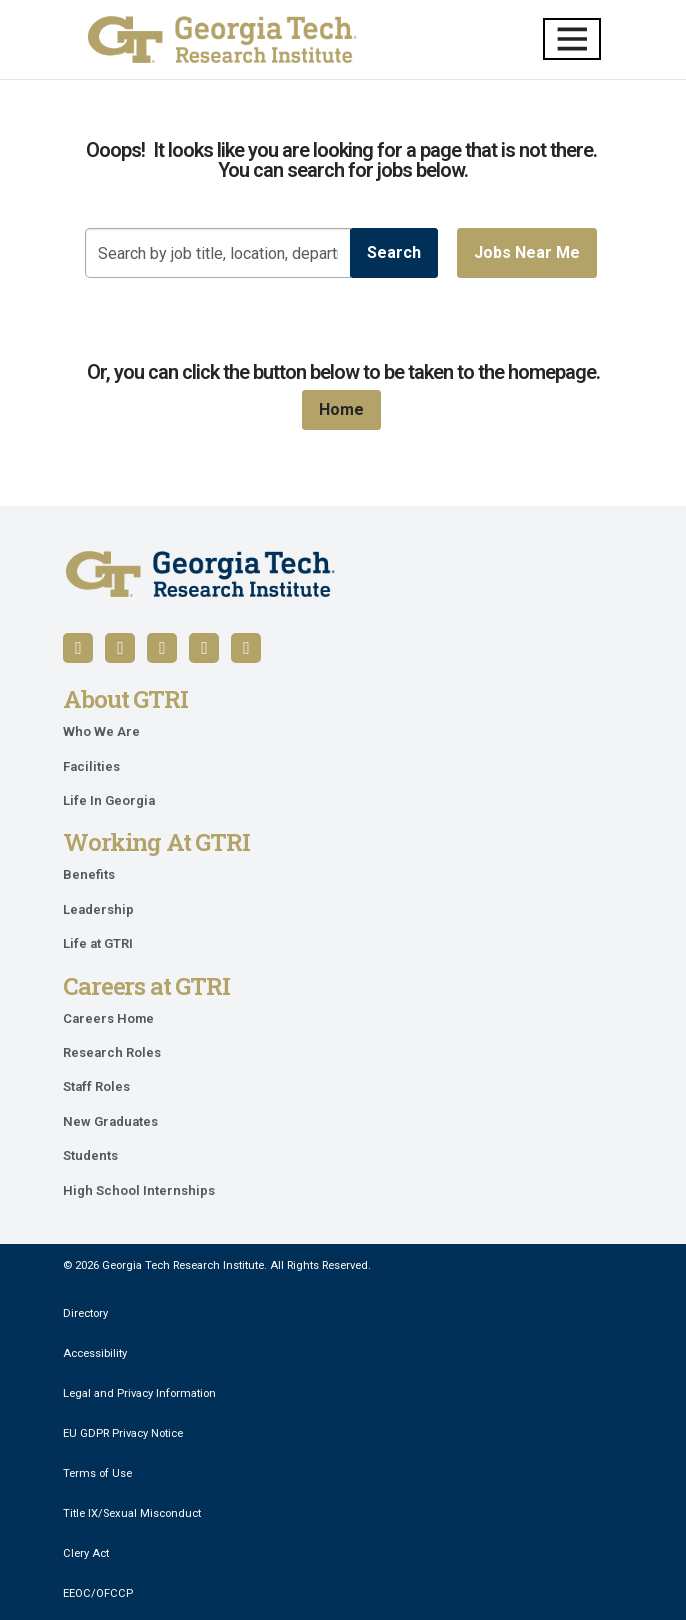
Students (90, 1155)
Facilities (91, 766)
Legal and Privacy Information (139, 1393)
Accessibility (95, 1353)
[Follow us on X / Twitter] (204, 648)
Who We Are (101, 731)
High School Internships (139, 1190)
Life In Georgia (109, 800)
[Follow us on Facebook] (78, 648)
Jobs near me (527, 252)
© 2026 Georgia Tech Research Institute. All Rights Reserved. (217, 1265)
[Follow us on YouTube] (162, 648)
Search (394, 252)
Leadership (98, 909)
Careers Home (108, 1018)
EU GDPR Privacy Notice (123, 1433)
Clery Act (86, 1553)
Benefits (89, 874)
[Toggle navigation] (572, 39)
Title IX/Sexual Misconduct (132, 1513)
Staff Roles (96, 1086)
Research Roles (112, 1052)
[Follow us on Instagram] (246, 648)
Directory (85, 1313)
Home (341, 409)
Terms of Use (97, 1473)
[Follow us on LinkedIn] (120, 648)
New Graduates (110, 1121)
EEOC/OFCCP (98, 1593)
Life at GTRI (98, 943)
